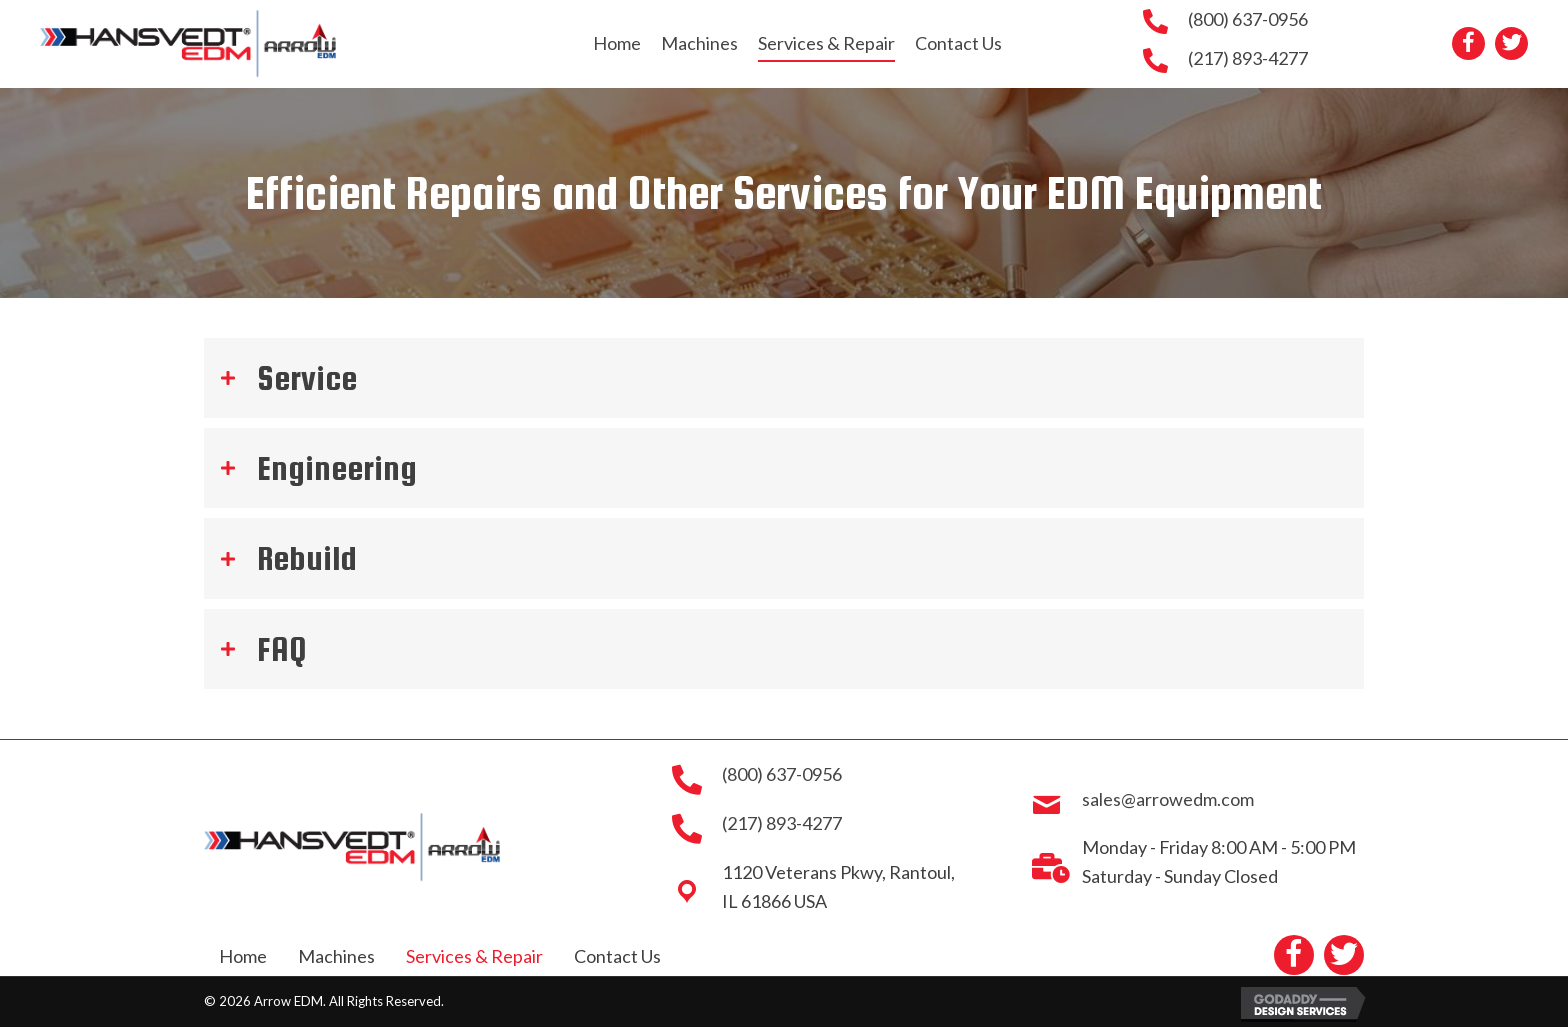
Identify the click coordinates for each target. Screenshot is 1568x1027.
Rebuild (307, 558)
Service (307, 378)
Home (243, 956)
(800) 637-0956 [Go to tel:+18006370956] (1248, 19)
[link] (617, 43)
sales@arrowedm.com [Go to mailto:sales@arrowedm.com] (1168, 799)
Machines (336, 956)
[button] (1468, 43)
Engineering (337, 468)
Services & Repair (474, 956)
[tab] (784, 378)
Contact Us (617, 956)
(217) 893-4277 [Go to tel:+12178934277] (1248, 58)
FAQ (281, 649)
